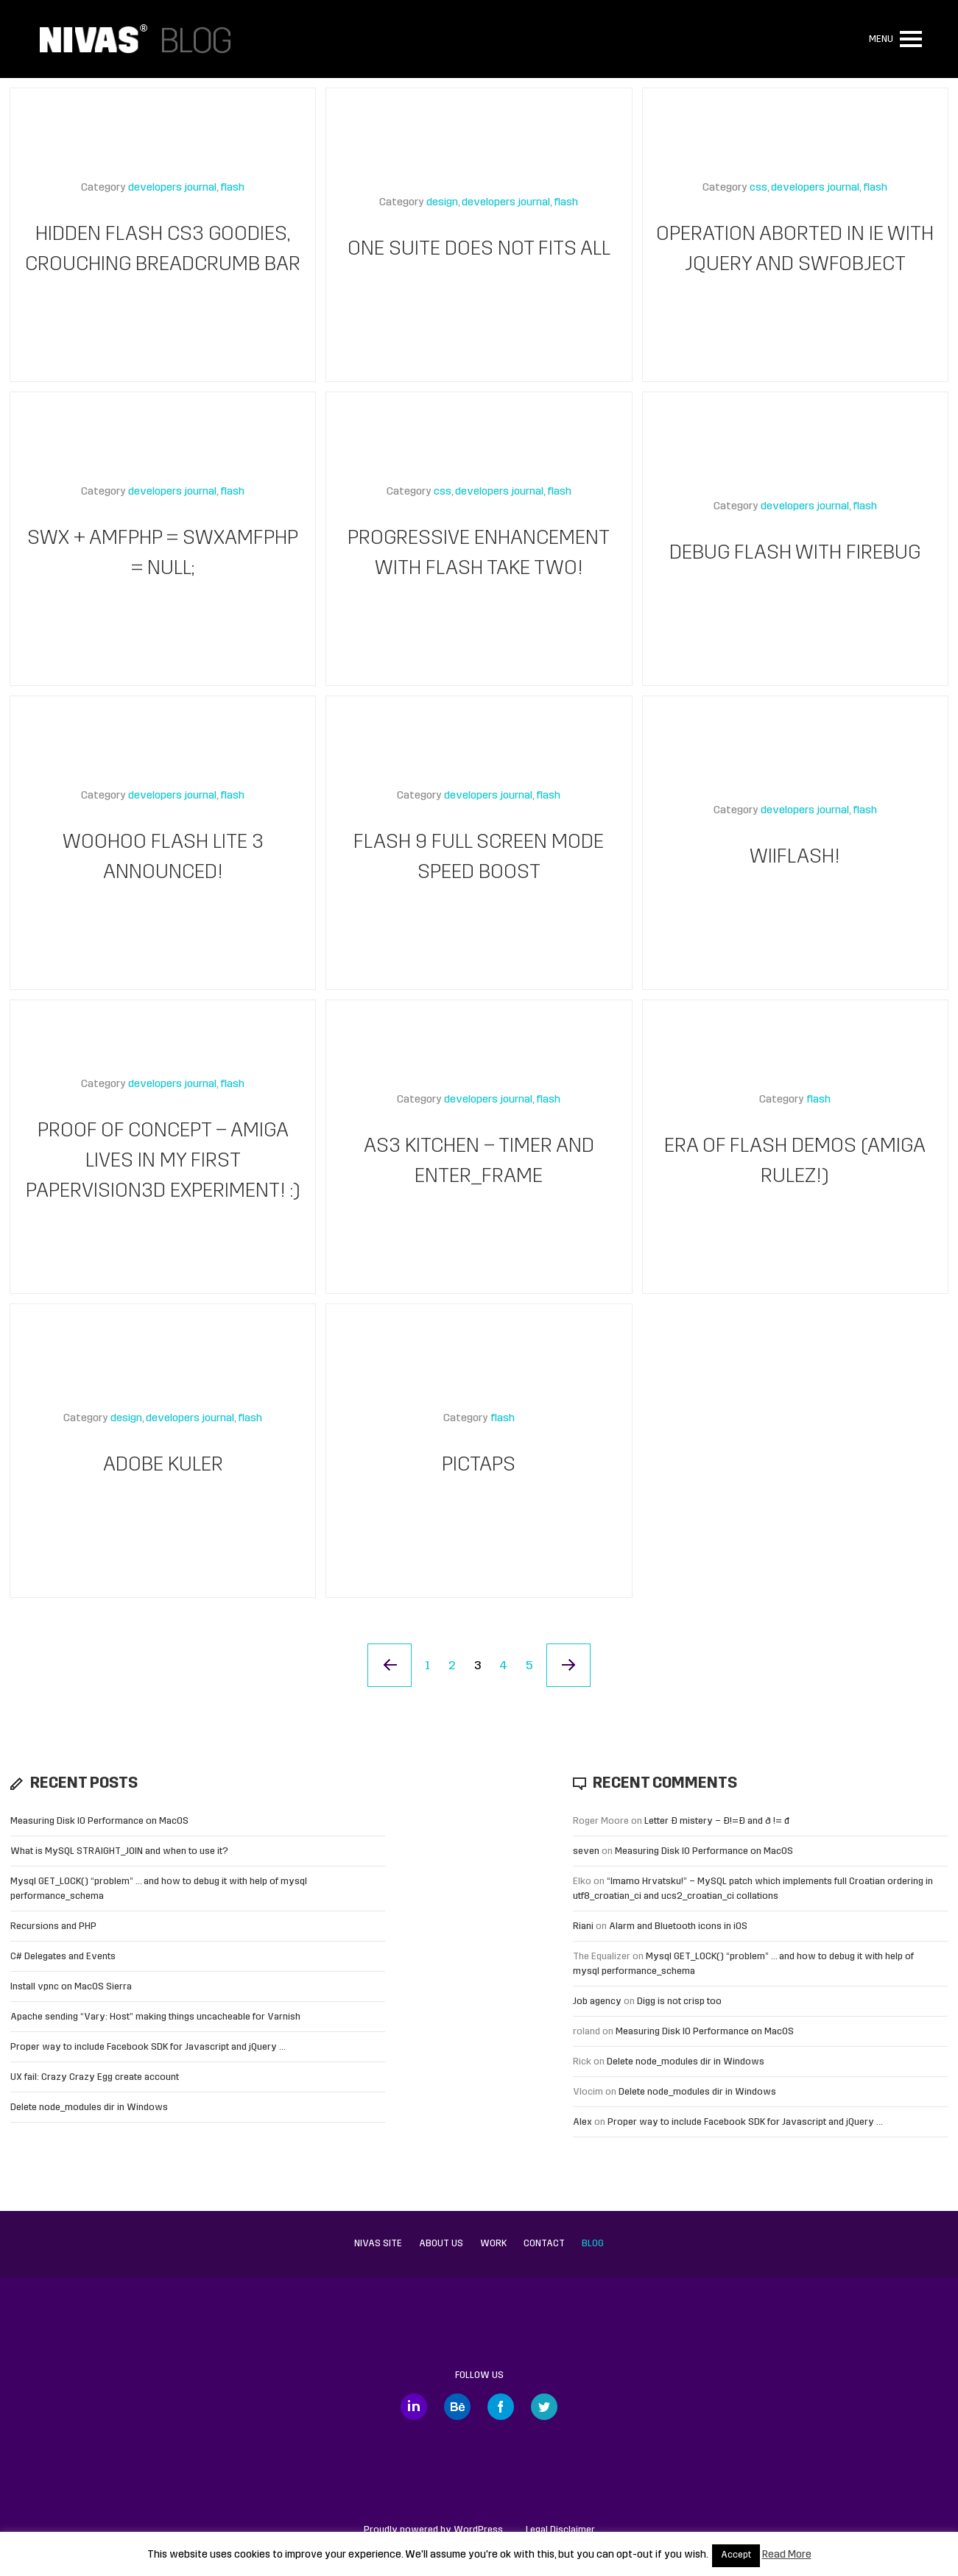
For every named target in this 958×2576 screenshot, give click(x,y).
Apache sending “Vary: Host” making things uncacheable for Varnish (155, 2017)
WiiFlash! (795, 858)
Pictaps (478, 1466)
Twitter (544, 2406)
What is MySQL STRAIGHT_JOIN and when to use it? (119, 1851)
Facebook (500, 2406)
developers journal (172, 188)
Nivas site (378, 2243)
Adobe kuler (163, 1466)
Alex (582, 2122)
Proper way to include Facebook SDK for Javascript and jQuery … (148, 2047)
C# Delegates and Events (63, 1956)
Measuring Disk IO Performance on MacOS (99, 1821)
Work (493, 2243)
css (758, 188)
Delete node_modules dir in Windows (89, 2107)
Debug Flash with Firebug (794, 554)
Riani (583, 1926)
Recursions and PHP (53, 1926)
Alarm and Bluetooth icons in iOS (678, 1926)
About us (441, 2243)
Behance (457, 2406)
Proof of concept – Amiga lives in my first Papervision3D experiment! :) (163, 1162)
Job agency (597, 2001)
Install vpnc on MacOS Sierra (71, 1987)
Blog (593, 2243)
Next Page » (569, 1665)
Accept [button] (736, 2555)
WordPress (478, 2530)
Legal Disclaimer (560, 2530)
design (442, 203)
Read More (786, 2555)
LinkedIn (414, 2406)
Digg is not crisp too (679, 2001)
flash (232, 188)
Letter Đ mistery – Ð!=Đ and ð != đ (716, 1821)
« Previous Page (389, 1665)
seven (586, 1851)
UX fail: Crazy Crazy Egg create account (94, 2077)
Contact (544, 2243)
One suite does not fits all (479, 250)
